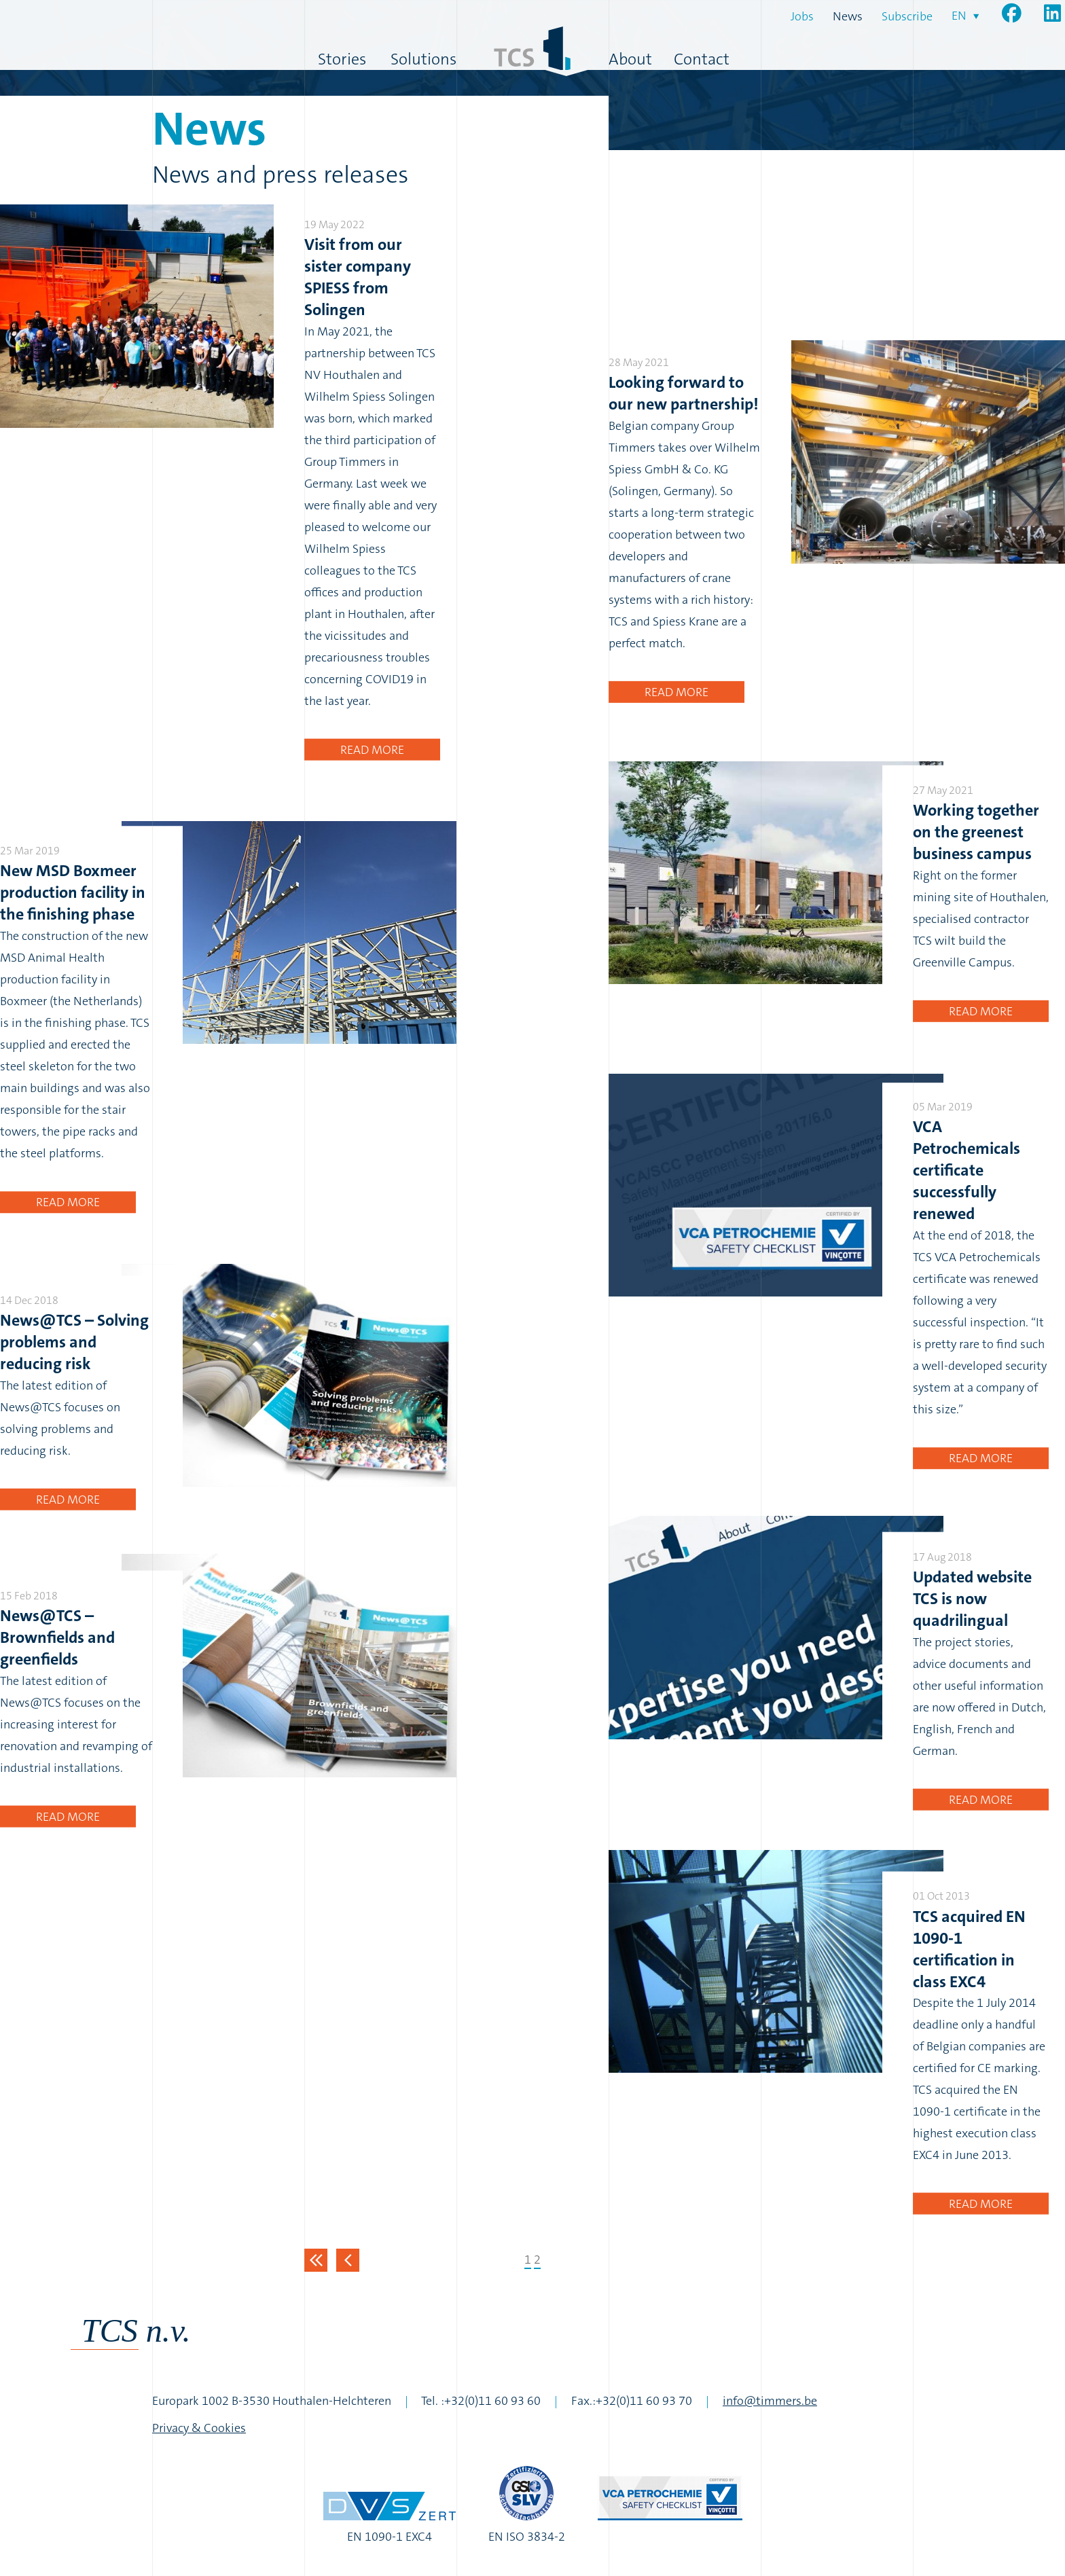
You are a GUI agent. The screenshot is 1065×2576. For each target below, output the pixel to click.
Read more (372, 750)
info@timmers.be (770, 2401)
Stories (342, 59)
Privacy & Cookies (199, 2428)
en (959, 15)
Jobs (802, 16)
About (630, 59)
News (848, 16)
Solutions (423, 59)
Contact (701, 59)
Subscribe (907, 16)
